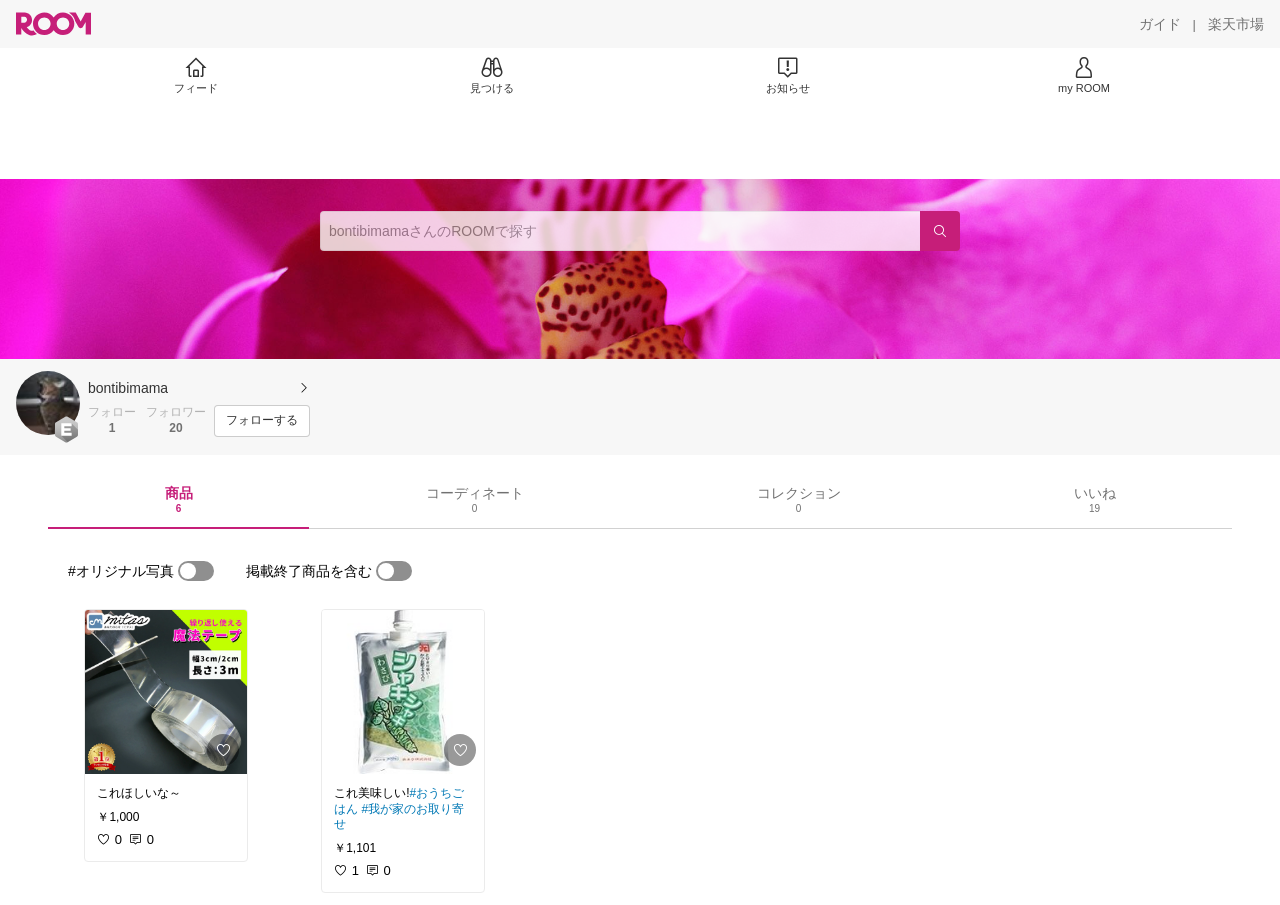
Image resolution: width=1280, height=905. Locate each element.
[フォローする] (262, 421)
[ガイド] (1160, 24)
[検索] (940, 231)
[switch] (196, 571)
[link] (166, 692)
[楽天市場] (1236, 24)
